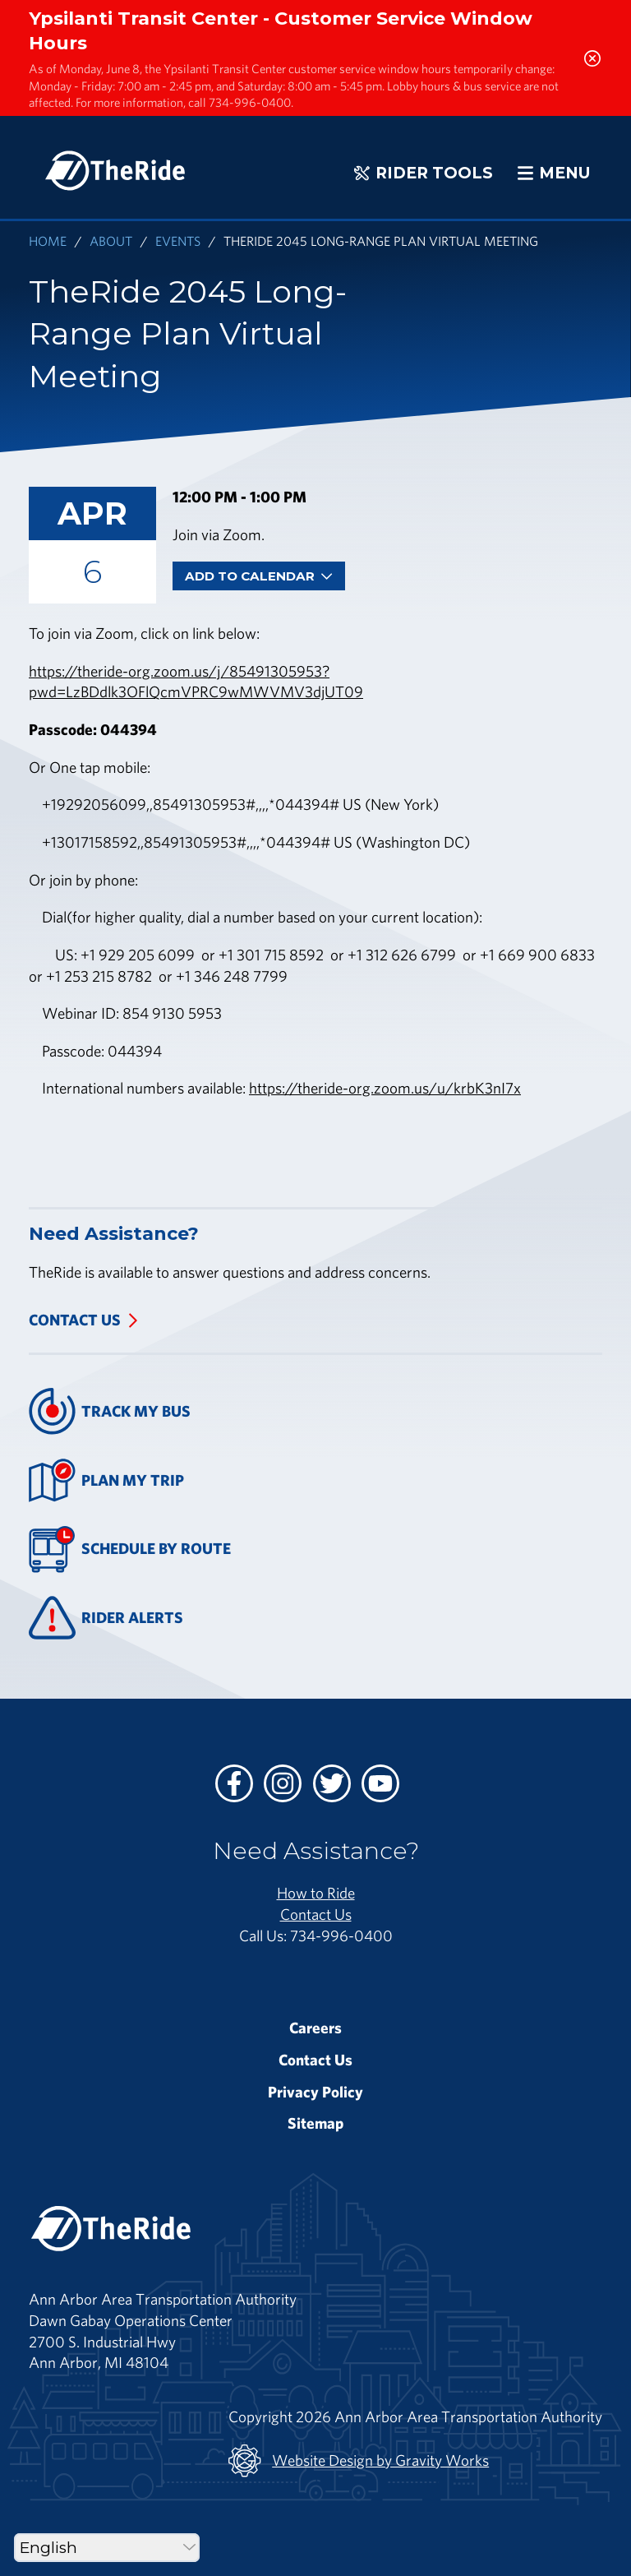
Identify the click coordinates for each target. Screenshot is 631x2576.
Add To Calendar (259, 576)
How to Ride (316, 1893)
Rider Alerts (106, 1617)
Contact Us (75, 1320)
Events (177, 240)
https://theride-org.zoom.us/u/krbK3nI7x (385, 1088)
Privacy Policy (315, 2092)
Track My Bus (110, 1411)
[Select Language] (106, 2548)
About (111, 240)
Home (48, 240)
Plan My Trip (106, 1480)
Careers (315, 2028)
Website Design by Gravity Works (358, 2460)
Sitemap (315, 2123)
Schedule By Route (130, 1549)
